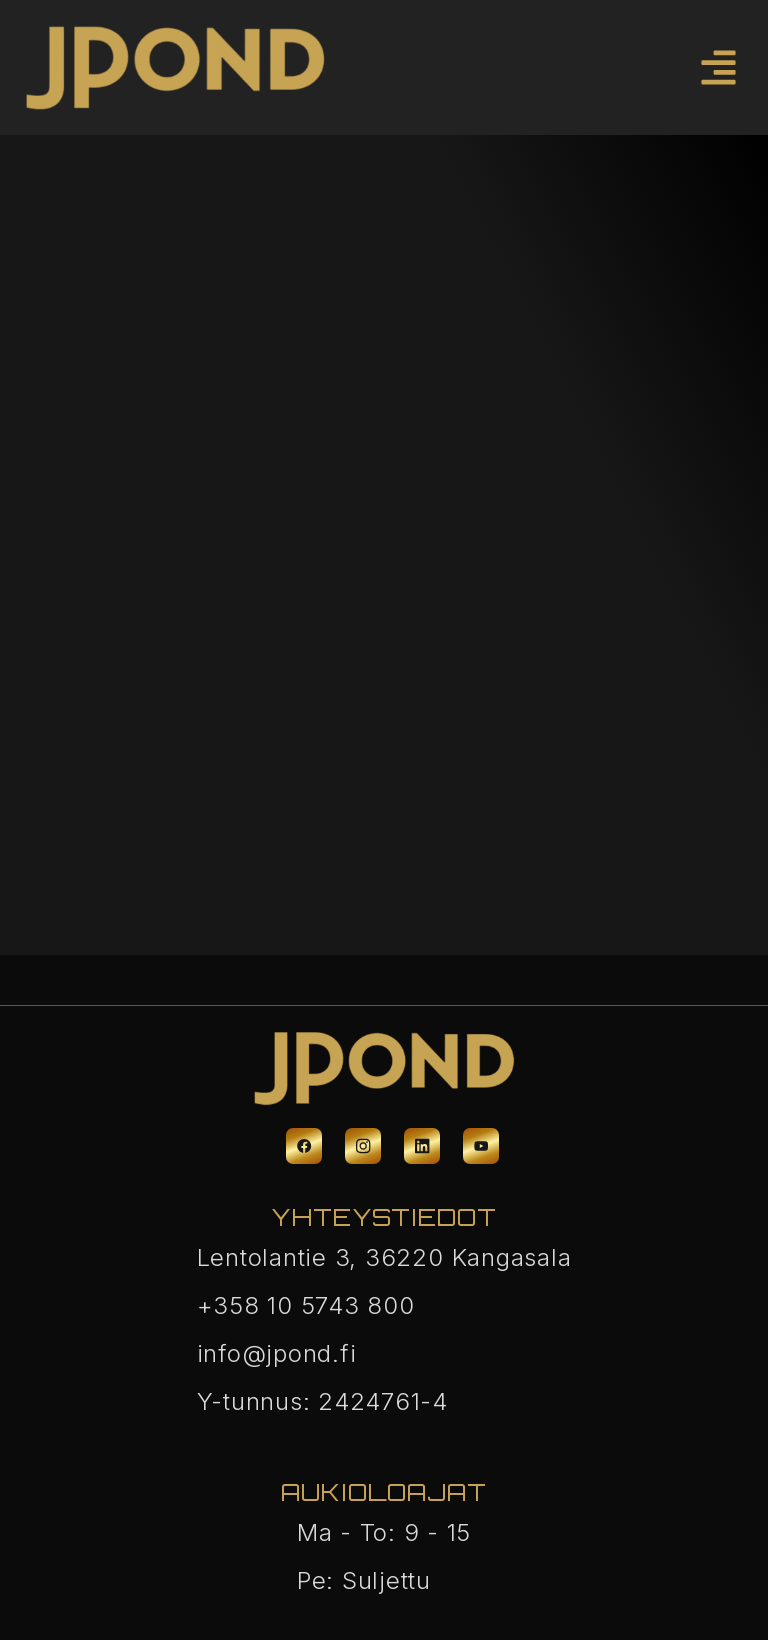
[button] (719, 67)
